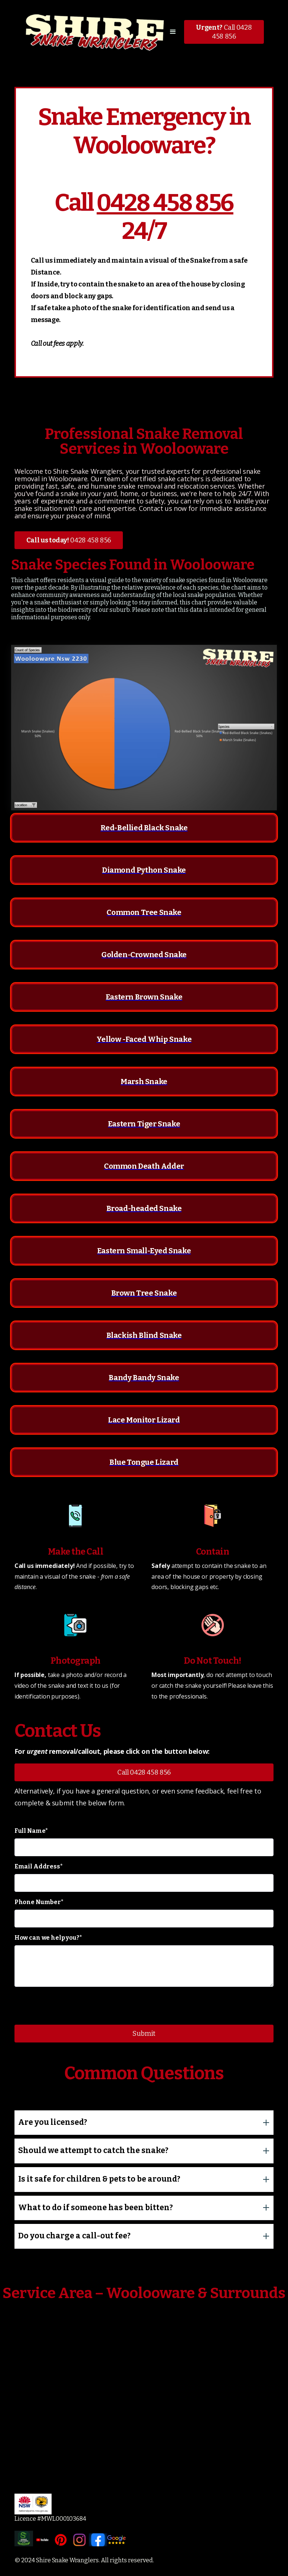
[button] (173, 32)
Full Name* (31, 1830)
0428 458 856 (164, 202)
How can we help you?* (48, 1937)
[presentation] (70, 2007)
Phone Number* (38, 1902)
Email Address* (38, 1866)
